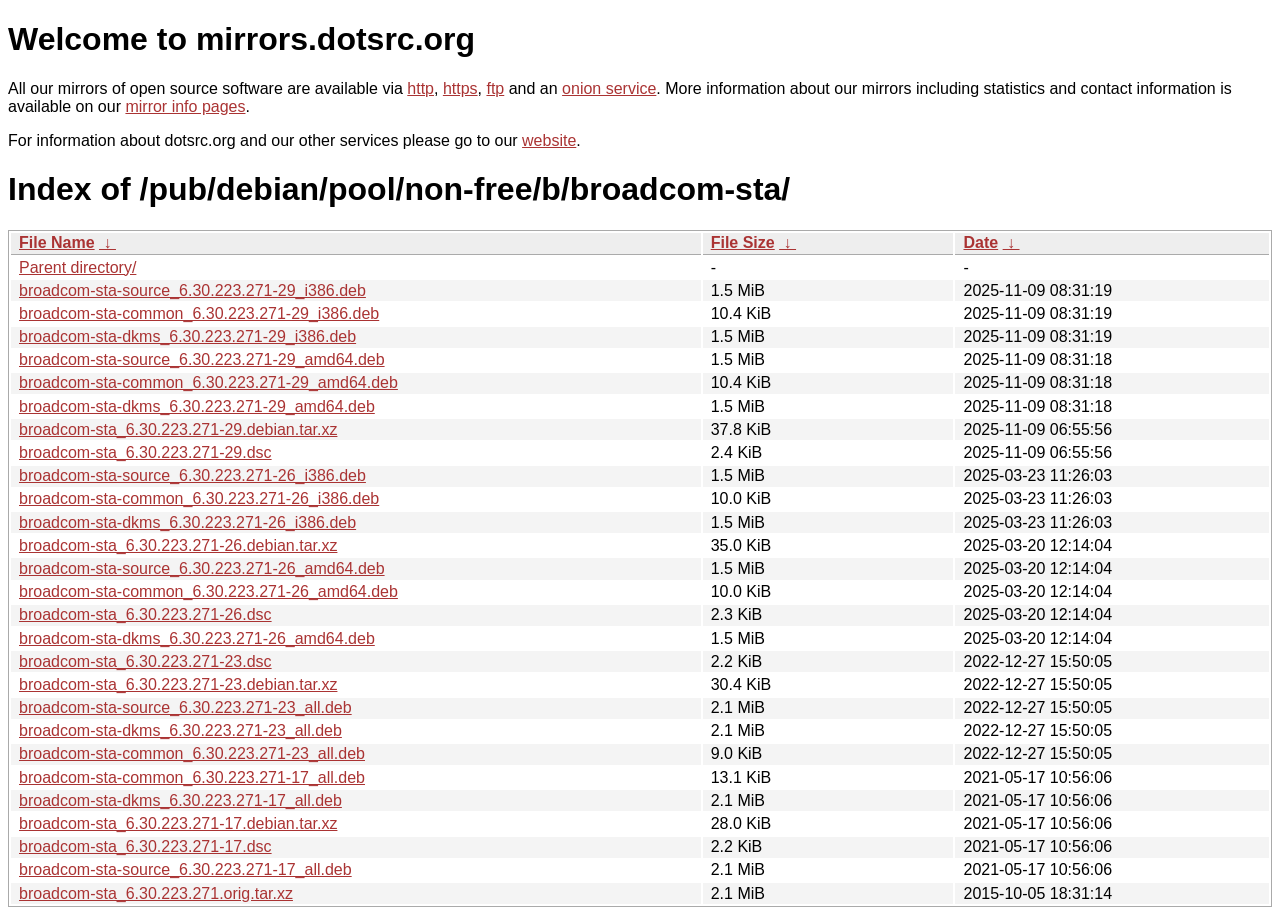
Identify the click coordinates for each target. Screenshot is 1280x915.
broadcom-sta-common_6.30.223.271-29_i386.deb (199, 313)
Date (980, 242)
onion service (609, 88)
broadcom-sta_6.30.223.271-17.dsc (145, 846)
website (549, 140)
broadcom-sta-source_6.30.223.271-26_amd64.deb (202, 568)
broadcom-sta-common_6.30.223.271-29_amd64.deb (208, 382)
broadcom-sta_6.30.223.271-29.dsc (145, 452)
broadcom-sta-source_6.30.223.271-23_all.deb (185, 707)
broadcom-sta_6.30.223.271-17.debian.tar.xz (178, 823)
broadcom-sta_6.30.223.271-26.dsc (145, 614)
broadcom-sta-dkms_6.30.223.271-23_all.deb (180, 730)
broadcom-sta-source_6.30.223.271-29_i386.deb (192, 290)
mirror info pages (185, 106)
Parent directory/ (77, 267)
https (460, 88)
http (420, 88)
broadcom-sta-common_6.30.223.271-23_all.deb (192, 753)
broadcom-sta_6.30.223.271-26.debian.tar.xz (178, 545)
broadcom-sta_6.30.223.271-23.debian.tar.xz (178, 684)
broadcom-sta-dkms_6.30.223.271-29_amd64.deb (197, 406)
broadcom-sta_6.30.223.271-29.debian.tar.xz (178, 429)
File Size (743, 242)
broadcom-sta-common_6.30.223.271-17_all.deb (192, 777)
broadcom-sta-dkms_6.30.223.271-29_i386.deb (187, 336)
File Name (57, 242)
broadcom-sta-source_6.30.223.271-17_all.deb (185, 869)
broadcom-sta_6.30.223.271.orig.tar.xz (156, 893)
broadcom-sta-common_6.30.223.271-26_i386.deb (199, 498)
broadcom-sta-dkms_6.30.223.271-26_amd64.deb (197, 638)
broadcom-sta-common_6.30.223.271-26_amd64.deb (208, 591)
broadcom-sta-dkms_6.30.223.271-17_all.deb (180, 800)
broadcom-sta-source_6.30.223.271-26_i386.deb (192, 475)
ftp (495, 88)
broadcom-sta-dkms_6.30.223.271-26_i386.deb (187, 522)
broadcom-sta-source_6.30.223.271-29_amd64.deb (202, 359)
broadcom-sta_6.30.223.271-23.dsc (145, 661)
